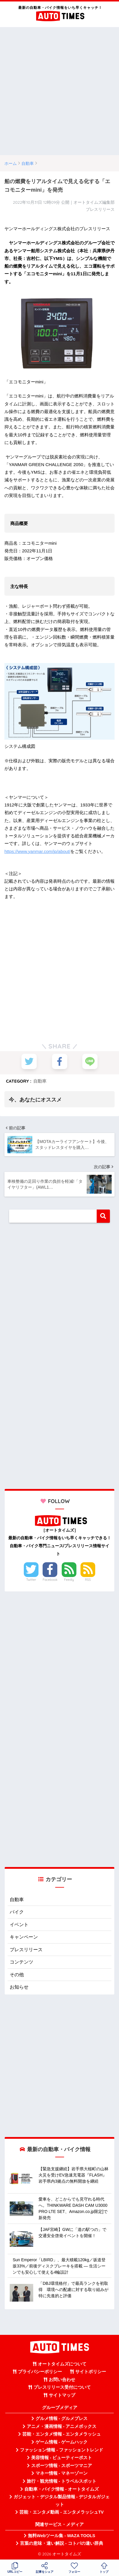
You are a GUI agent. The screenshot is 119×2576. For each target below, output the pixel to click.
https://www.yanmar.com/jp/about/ (37, 851)
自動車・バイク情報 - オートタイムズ (61, 2489)
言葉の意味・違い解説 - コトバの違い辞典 (61, 2543)
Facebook (50, 1580)
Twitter (31, 1580)
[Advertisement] (59, 91)
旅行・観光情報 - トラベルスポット (62, 2481)
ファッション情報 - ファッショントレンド (61, 2450)
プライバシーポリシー (40, 2371)
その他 (17, 1974)
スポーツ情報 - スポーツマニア (61, 2465)
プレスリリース (26, 1949)
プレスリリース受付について (62, 2387)
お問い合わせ (62, 2379)
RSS (88, 1580)
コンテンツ (21, 1961)
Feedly (69, 1580)
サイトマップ (62, 2395)
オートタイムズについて (62, 2364)
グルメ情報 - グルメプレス (62, 2418)
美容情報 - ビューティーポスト (61, 2457)
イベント (19, 1924)
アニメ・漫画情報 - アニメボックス (62, 2426)
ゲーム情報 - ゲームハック (62, 2442)
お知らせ (19, 1986)
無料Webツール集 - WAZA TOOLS (61, 2535)
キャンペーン (24, 1936)
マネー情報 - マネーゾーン (62, 2473)
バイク (17, 1911)
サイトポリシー (90, 2371)
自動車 (39, 1081)
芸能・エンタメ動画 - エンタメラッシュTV (61, 2512)
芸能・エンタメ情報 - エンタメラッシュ (61, 2434)
